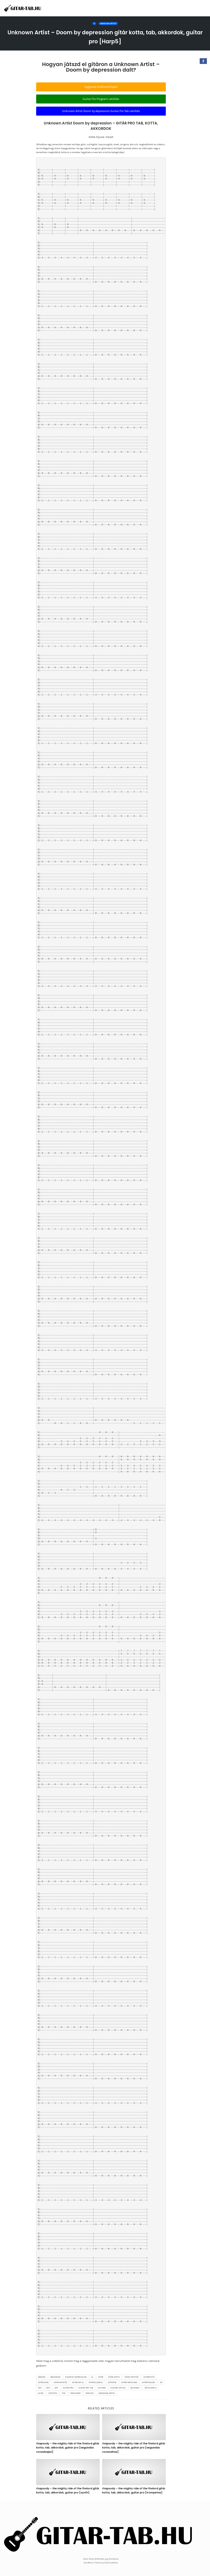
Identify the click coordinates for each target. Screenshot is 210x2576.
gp (161, 2382)
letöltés (52, 2393)
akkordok (55, 2377)
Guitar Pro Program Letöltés (101, 99)
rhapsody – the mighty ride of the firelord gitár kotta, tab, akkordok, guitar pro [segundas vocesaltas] (133, 2448)
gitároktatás (60, 2382)
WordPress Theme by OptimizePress (101, 2562)
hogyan (102, 2388)
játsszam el (151, 2388)
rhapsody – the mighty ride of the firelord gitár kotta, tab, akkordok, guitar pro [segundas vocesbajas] (67, 2448)
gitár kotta (114, 2377)
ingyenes (135, 2388)
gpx (56, 2388)
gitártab (112, 2382)
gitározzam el (96, 2382)
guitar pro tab (85, 2388)
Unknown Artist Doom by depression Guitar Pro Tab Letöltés (101, 111)
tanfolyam (75, 2393)
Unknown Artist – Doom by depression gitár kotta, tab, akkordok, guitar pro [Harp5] (105, 36)
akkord (42, 2377)
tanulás (89, 2393)
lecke (41, 2393)
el (92, 2377)
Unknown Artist (108, 23)
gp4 (48, 2388)
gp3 (40, 2388)
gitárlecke (43, 2382)
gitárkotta (149, 2377)
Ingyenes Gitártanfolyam (101, 87)
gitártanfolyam (129, 2382)
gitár (100, 2377)
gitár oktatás (132, 2377)
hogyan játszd (118, 2388)
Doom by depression (76, 2377)
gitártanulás (148, 2382)
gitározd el (78, 2382)
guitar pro (68, 2388)
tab (63, 2393)
